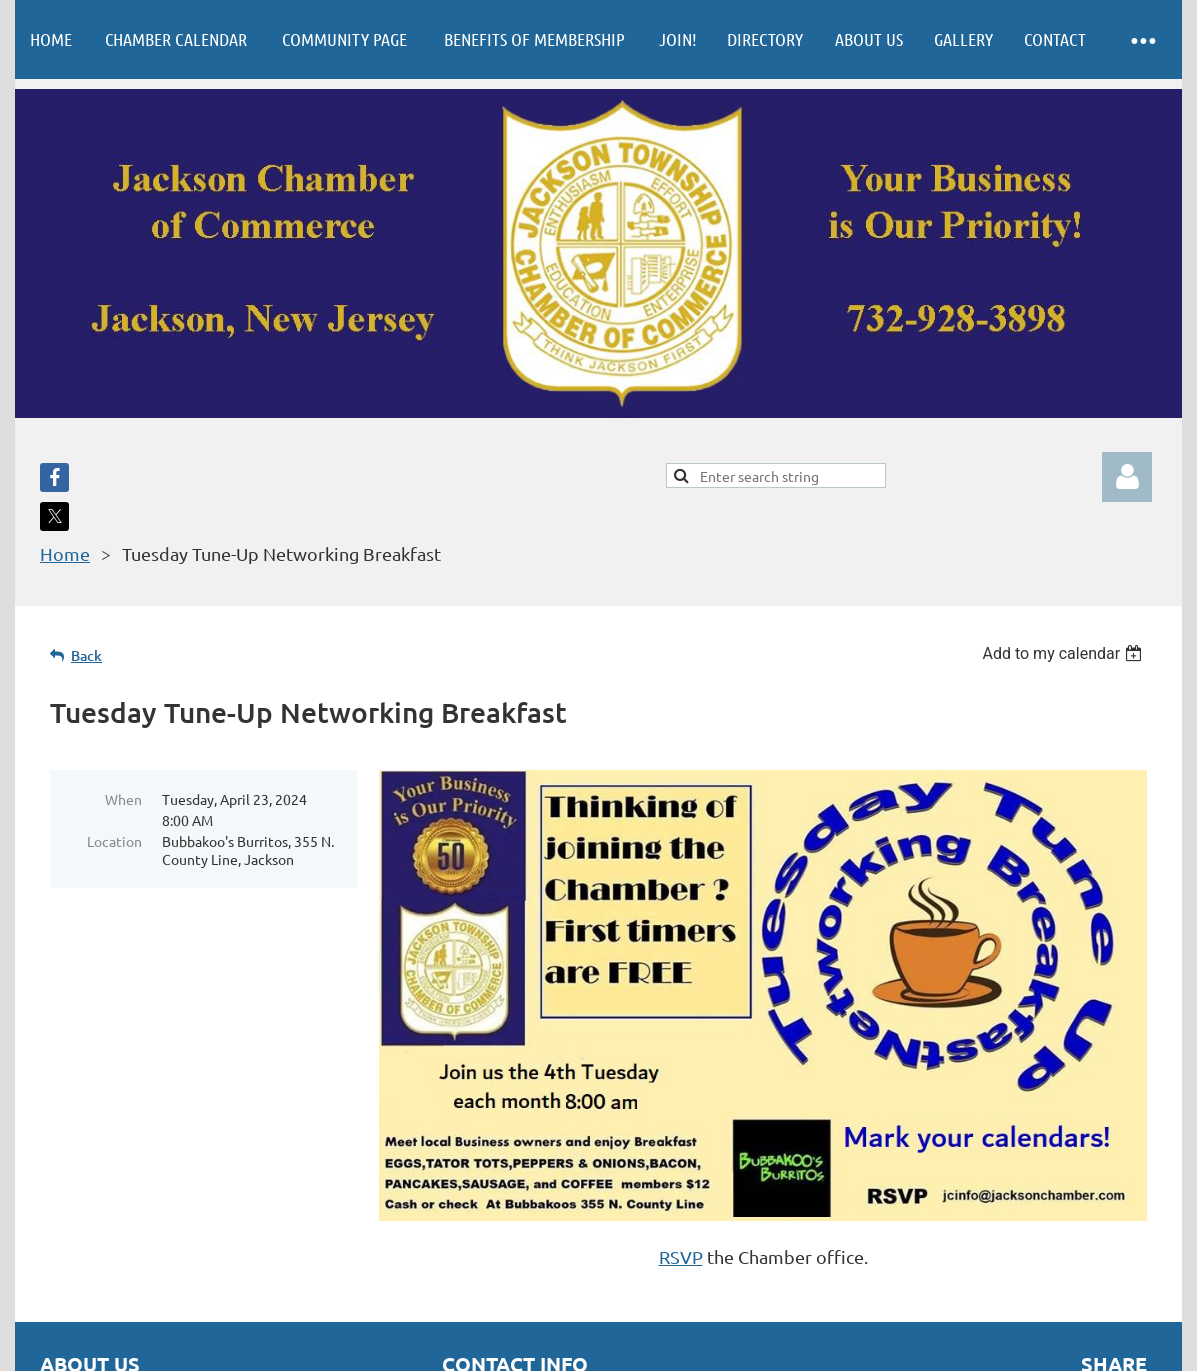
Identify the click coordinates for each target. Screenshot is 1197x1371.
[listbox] (1064, 653)
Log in (1127, 477)
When (123, 799)
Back (86, 655)
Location (114, 841)
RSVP (681, 1256)
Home (65, 553)
